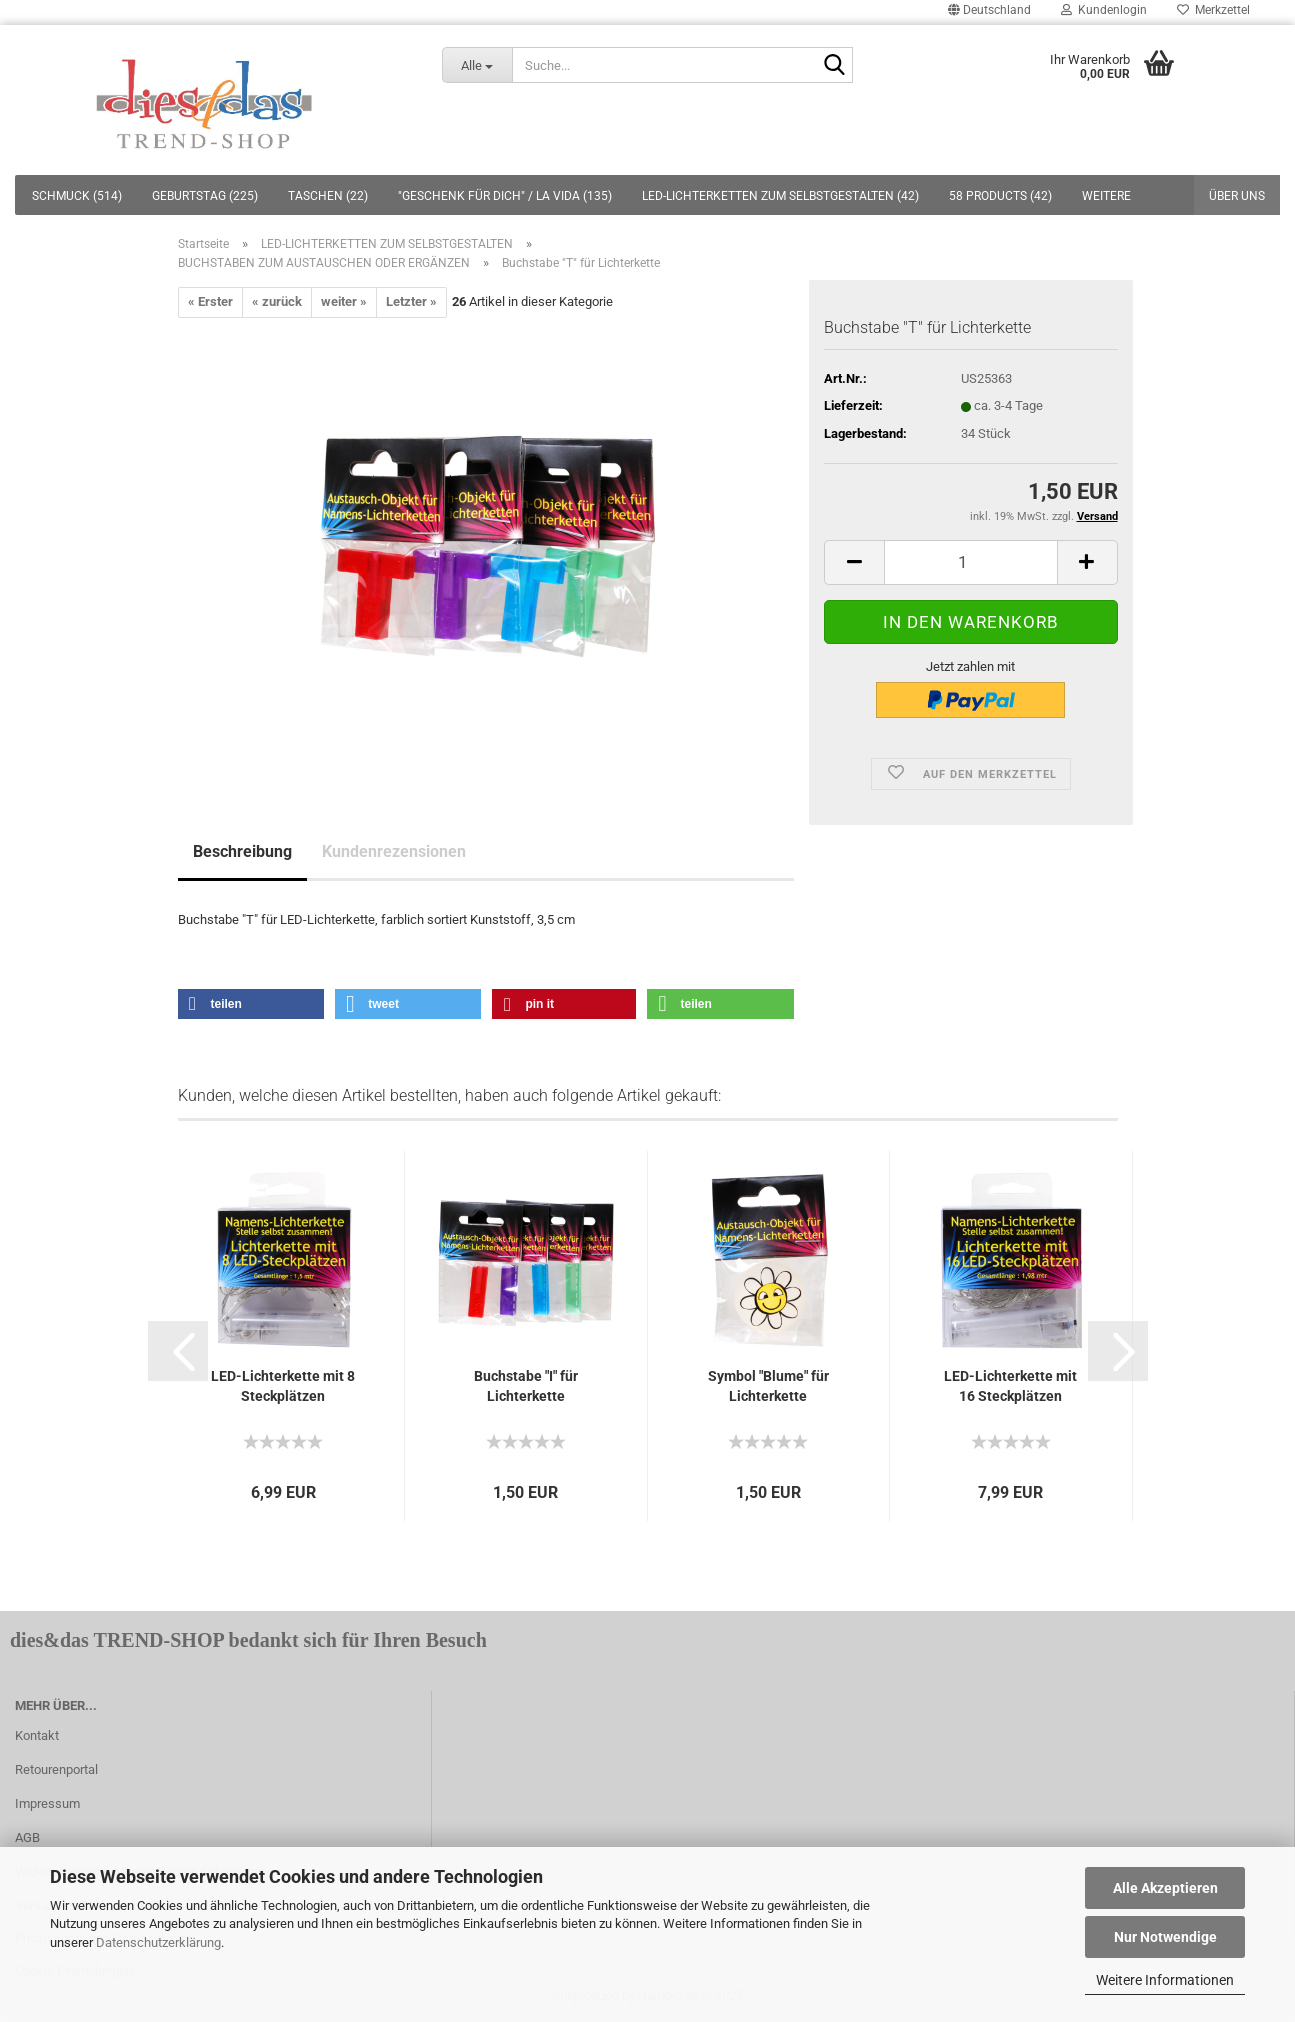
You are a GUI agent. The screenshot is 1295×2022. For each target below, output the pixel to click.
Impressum (47, 1803)
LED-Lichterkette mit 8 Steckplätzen (283, 1386)
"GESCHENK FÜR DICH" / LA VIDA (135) (505, 196)
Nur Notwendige (1165, 1937)
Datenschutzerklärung (158, 1942)
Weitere (1106, 196)
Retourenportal (56, 1769)
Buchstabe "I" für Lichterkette (526, 1386)
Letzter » (411, 301)
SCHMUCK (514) (77, 196)
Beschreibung (242, 851)
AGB (27, 1837)
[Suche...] (477, 65)
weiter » (344, 301)
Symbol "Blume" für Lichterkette (768, 1386)
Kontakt (37, 1735)
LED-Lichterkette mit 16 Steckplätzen (1010, 1386)
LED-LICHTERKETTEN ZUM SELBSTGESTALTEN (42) (780, 196)
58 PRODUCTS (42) (1000, 196)
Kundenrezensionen (394, 851)
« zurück (277, 301)
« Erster (210, 301)
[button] (251, 1004)
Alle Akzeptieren (1165, 1888)
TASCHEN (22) (328, 196)
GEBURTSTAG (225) (205, 196)
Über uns (1237, 196)
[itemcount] (970, 562)
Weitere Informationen (1165, 1980)
